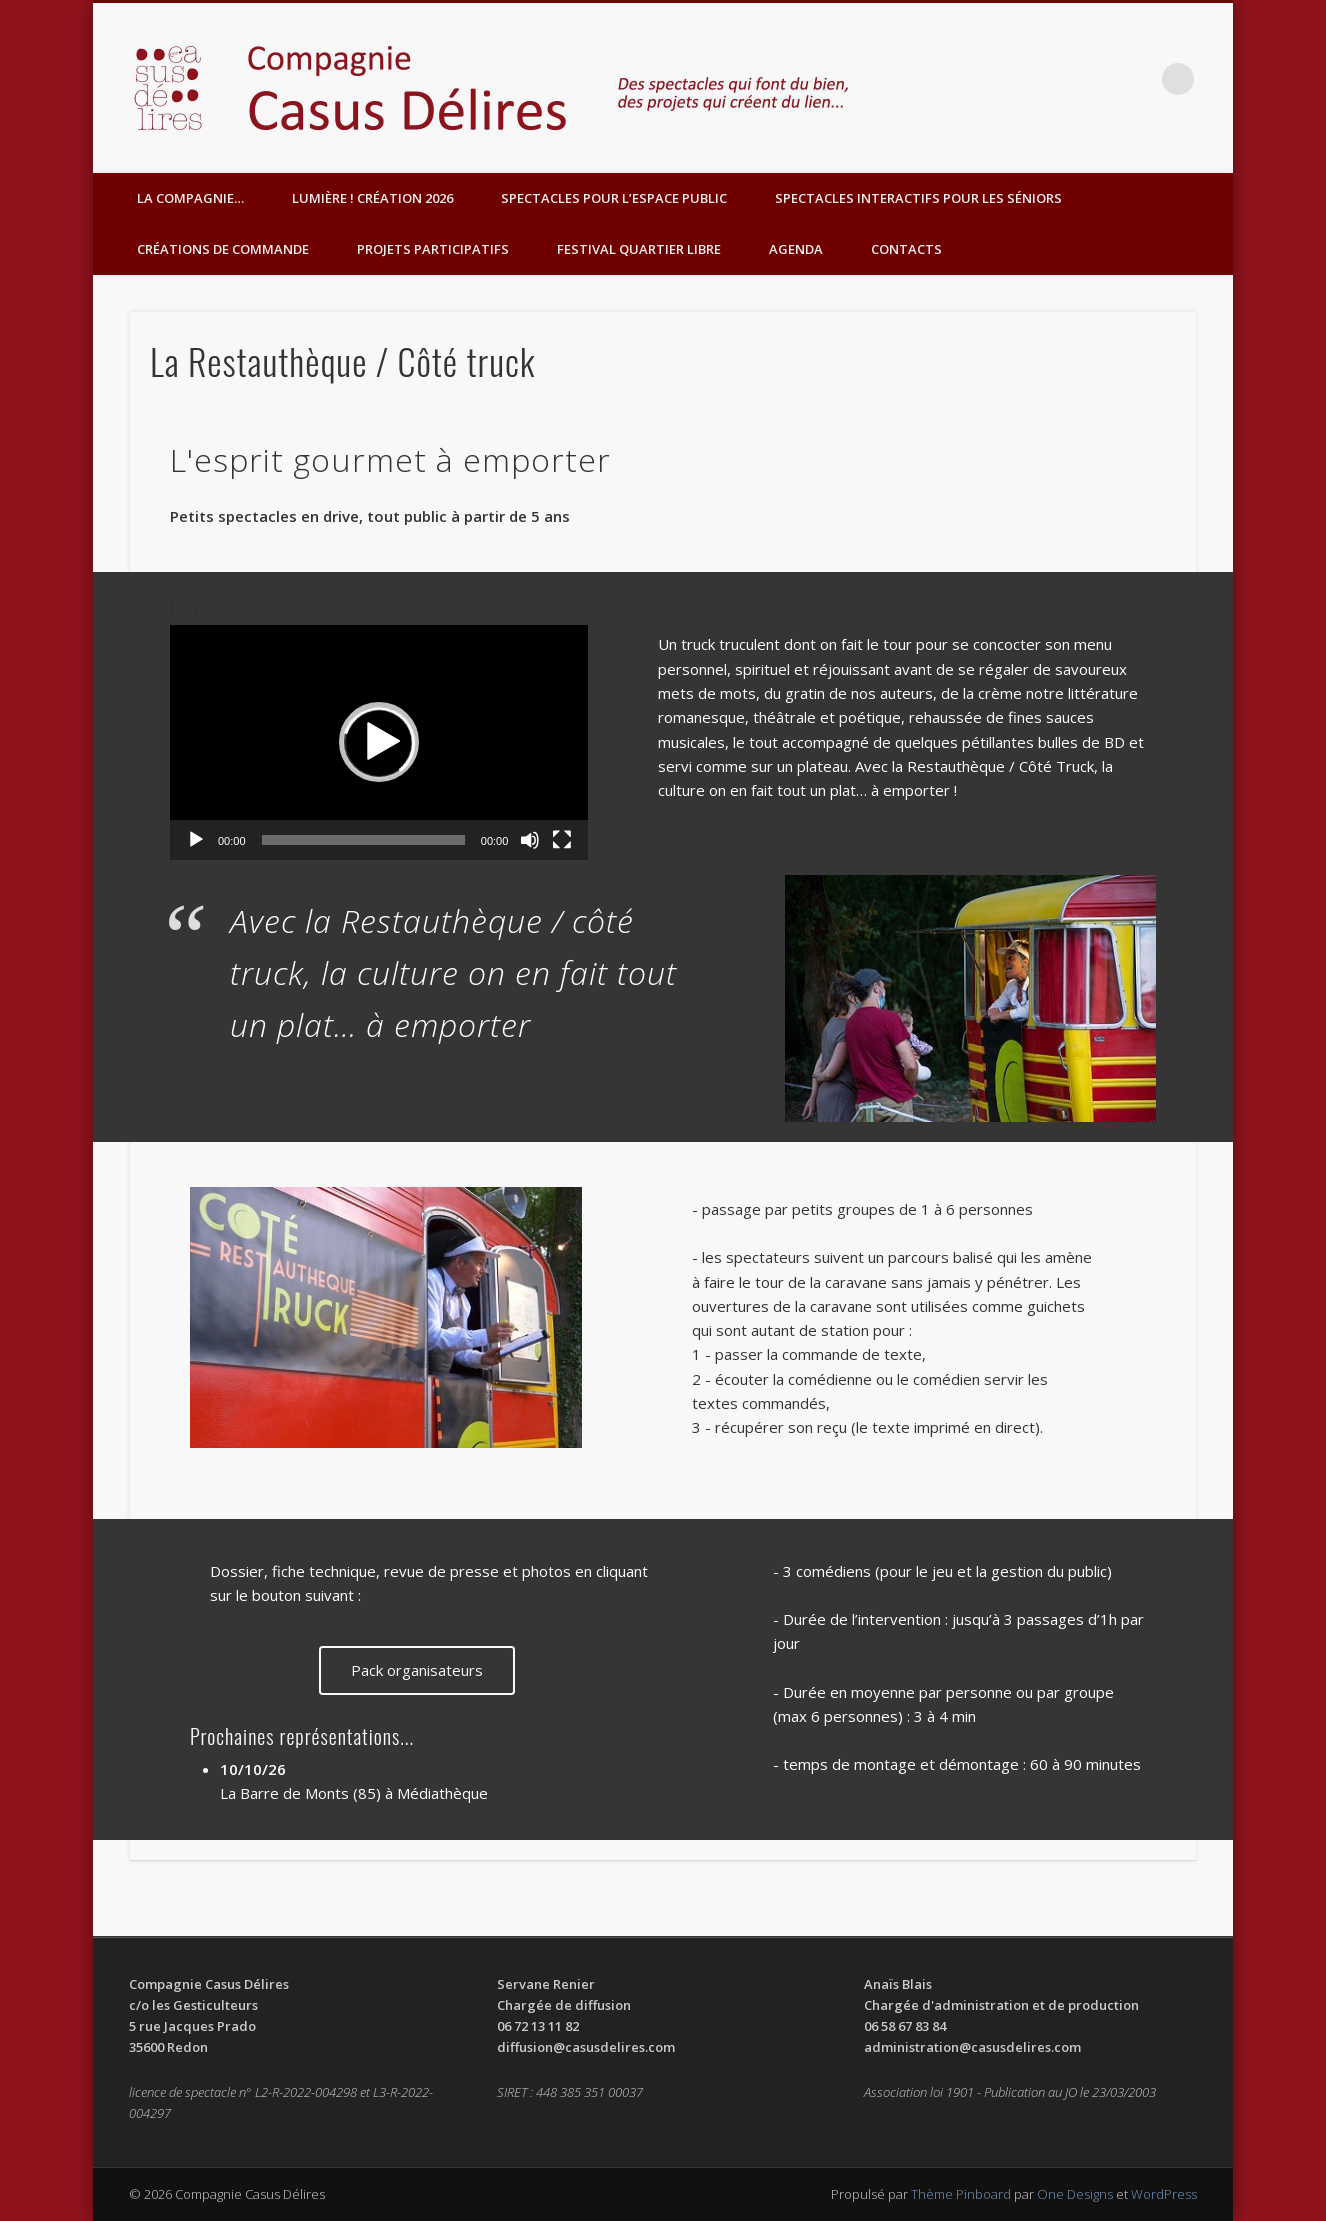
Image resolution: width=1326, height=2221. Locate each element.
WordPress (1164, 2194)
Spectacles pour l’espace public (614, 198)
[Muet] (530, 840)
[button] (379, 742)
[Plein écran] (562, 840)
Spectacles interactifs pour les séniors (918, 198)
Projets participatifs (433, 249)
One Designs (1075, 2194)
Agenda (796, 249)
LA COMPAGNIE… (190, 198)
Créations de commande (223, 249)
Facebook (1137, 79)
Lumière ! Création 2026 (372, 198)
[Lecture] (196, 840)
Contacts (906, 249)
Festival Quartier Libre (639, 249)
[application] (379, 742)
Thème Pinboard (961, 2194)
